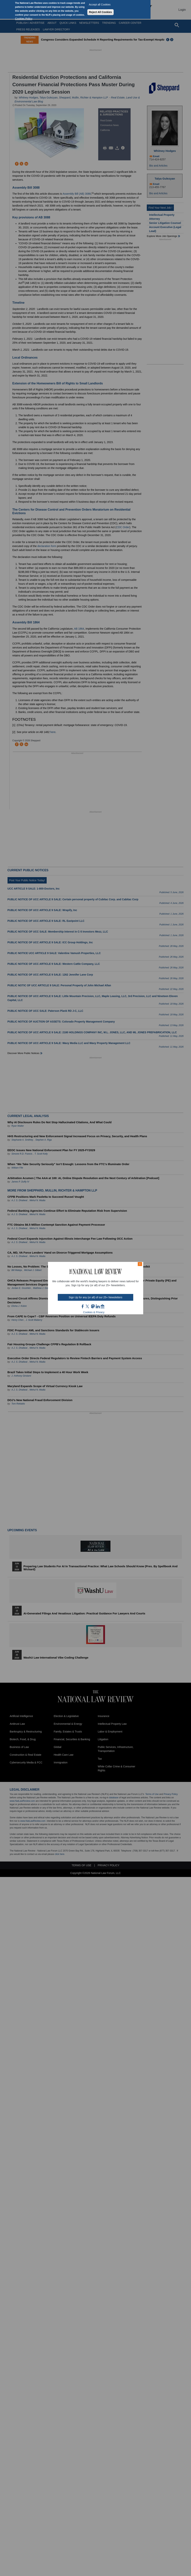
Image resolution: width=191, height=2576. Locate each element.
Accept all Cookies (99, 4)
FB (82, 1306)
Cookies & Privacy (94, 1312)
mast (93, 1306)
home (102, 1306)
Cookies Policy (23, 18)
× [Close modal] (140, 1263)
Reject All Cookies (100, 12)
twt (88, 1306)
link (98, 1306)
